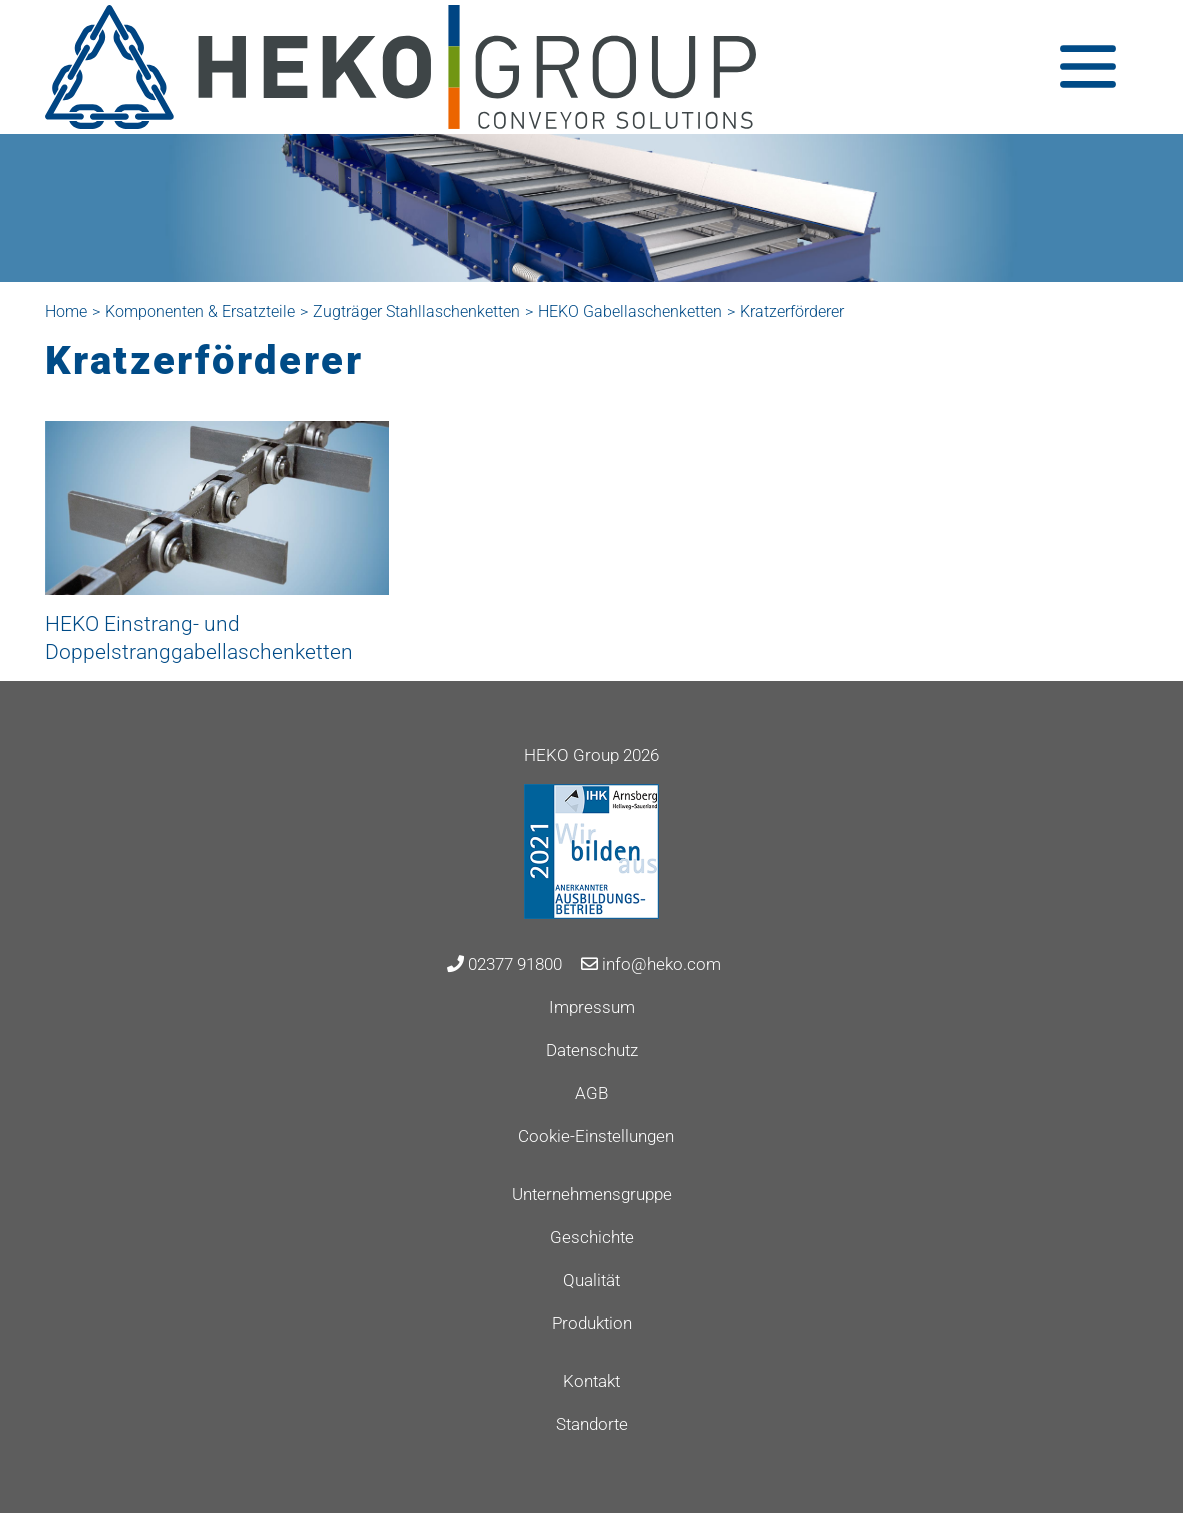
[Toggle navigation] (1088, 66)
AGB (591, 1093)
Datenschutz (592, 1050)
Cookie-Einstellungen (596, 1136)
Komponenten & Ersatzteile (200, 311)
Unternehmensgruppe (592, 1194)
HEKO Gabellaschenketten (630, 311)
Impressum (592, 1007)
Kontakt (591, 1381)
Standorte (592, 1424)
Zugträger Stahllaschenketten (416, 311)
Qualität (591, 1280)
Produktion (592, 1323)
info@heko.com (651, 964)
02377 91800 (504, 964)
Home (66, 311)
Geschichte (592, 1237)
